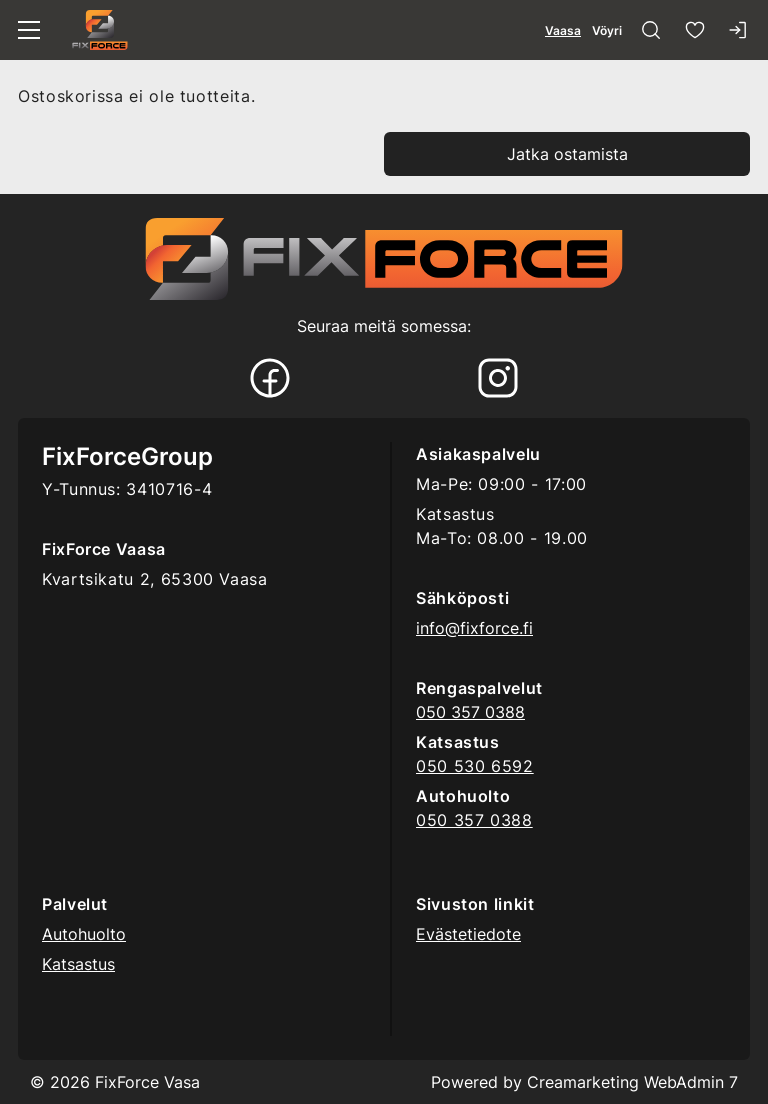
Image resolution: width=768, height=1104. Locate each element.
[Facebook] (270, 380)
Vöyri (607, 30)
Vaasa (563, 30)
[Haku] (651, 30)
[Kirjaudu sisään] (739, 30)
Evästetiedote (468, 934)
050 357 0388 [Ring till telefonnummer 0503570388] (470, 712)
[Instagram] (498, 380)
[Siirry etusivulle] (100, 30)
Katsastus (78, 964)
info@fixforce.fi (474, 628)
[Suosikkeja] (695, 30)
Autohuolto (84, 934)
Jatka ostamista (567, 154)
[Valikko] (29, 30)
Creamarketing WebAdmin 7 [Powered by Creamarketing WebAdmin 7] (632, 1082)
